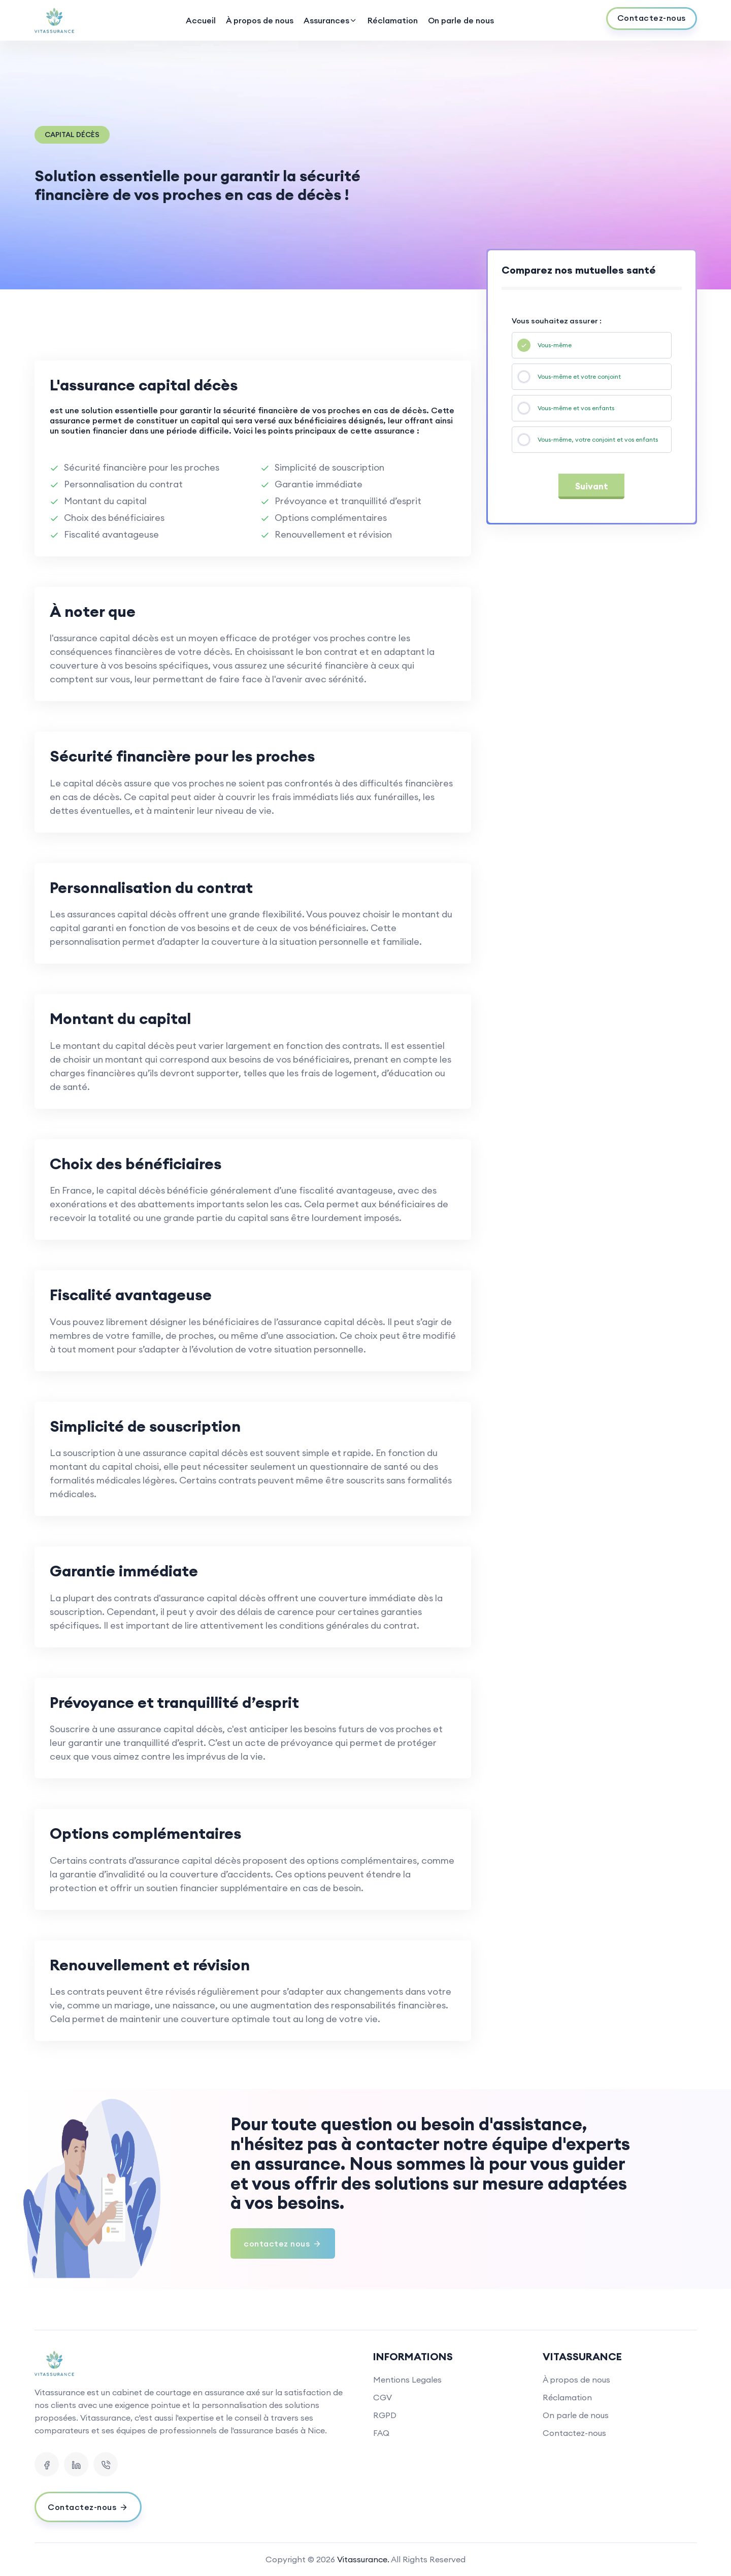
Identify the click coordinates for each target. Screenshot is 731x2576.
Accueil (201, 20)
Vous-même (555, 345)
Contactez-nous (574, 2433)
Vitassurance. (363, 2559)
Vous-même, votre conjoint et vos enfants (598, 439)
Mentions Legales (407, 2379)
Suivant (591, 486)
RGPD (384, 2415)
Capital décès (72, 134)
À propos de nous (259, 20)
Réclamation (393, 20)
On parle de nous (461, 20)
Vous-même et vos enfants (576, 408)
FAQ (381, 2433)
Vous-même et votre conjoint (579, 376)
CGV (382, 2397)
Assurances (330, 20)
